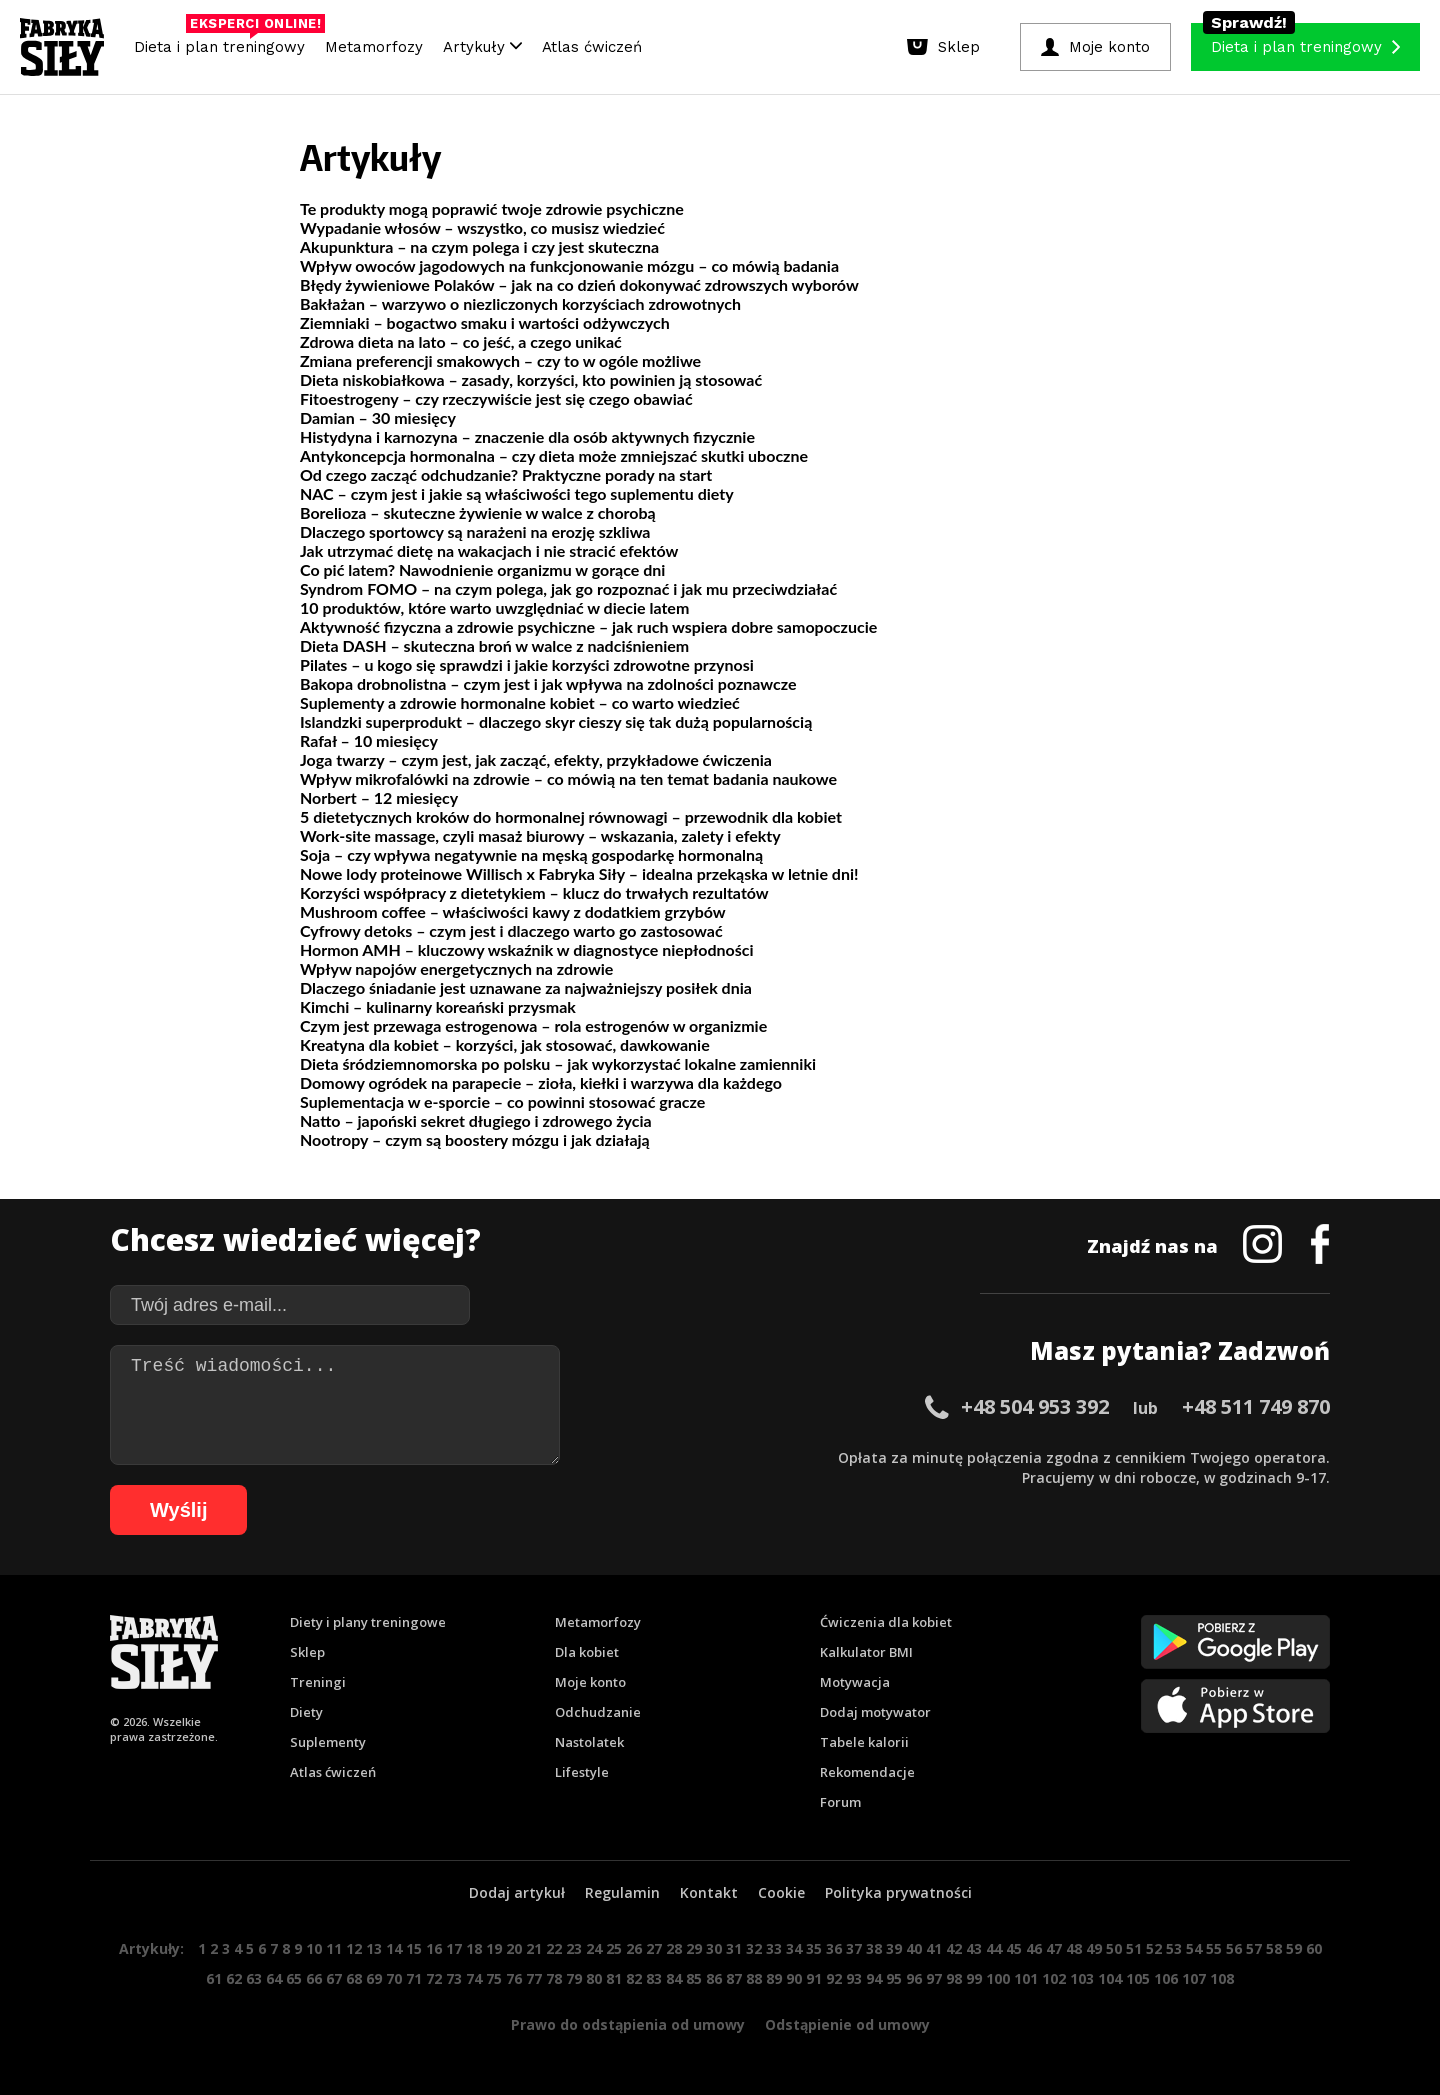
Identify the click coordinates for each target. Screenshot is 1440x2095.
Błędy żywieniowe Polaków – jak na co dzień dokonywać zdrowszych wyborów (579, 284)
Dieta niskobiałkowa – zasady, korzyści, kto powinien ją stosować (531, 379)
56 (1234, 1948)
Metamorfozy (374, 47)
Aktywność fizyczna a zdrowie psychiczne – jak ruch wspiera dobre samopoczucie (588, 626)
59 (1294, 1948)
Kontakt (709, 1892)
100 (998, 1978)
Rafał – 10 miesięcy (369, 740)
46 (1034, 1948)
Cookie (781, 1892)
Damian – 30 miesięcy (378, 417)
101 (1026, 1978)
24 (594, 1948)
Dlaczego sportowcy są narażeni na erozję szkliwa (475, 531)
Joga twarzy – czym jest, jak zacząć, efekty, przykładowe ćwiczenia (536, 759)
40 (914, 1948)
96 (914, 1978)
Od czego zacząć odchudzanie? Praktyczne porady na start (506, 474)
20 (514, 1948)
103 (1082, 1978)
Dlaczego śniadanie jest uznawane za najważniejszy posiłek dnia (526, 987)
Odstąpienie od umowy (847, 2024)
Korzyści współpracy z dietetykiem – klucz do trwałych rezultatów (534, 892)
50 (1114, 1948)
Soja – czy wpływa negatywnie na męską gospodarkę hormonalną (531, 854)
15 (414, 1948)
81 (614, 1978)
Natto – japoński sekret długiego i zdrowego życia (476, 1120)
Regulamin (622, 1892)
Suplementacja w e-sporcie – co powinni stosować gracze (502, 1101)
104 (1110, 1978)
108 (1222, 1978)
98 (954, 1978)
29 (694, 1948)
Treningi (318, 1682)
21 (534, 1948)
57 (1254, 1948)
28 (674, 1948)
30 (714, 1948)
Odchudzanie (598, 1712)
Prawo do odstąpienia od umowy (628, 2024)
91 (814, 1978)
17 (454, 1948)
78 (554, 1978)
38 (874, 1948)
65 (294, 1978)
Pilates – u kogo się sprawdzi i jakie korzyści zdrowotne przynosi (527, 664)
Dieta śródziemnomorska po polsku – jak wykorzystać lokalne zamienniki (558, 1063)
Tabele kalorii (864, 1742)
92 (834, 1978)
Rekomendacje (867, 1772)
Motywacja (855, 1682)
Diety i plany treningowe (368, 1622)
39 (894, 1948)
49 (1094, 1948)
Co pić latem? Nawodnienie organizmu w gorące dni (482, 569)
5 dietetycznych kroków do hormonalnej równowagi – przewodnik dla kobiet (571, 816)
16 (434, 1948)
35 (814, 1948)
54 (1194, 1948)
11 (334, 1948)
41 (934, 1948)
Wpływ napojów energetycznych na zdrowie (456, 968)
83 (654, 1978)
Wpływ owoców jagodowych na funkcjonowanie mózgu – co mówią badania (569, 265)
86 (714, 1978)
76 (514, 1978)
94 (874, 1978)
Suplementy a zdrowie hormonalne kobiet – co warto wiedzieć (520, 702)
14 (394, 1948)
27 (654, 1948)
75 (494, 1978)
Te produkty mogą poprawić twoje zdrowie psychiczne (492, 208)
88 (754, 1978)
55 (1214, 1948)
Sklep (307, 1652)
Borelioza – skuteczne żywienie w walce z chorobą (478, 512)
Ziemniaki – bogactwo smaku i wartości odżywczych (485, 322)
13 (374, 1948)
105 (1138, 1978)
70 (394, 1978)
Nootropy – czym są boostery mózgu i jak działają (475, 1139)
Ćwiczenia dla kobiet (886, 1622)
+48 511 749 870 (1256, 1406)
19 (494, 1948)
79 (574, 1978)
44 (994, 1948)
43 (974, 1948)
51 (1134, 1948)
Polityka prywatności (898, 1892)
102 (1054, 1978)
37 (854, 1948)
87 (734, 1978)
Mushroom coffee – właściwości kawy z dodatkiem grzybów (513, 911)
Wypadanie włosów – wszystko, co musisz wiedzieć (482, 227)
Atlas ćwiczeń (592, 47)
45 (1014, 1948)
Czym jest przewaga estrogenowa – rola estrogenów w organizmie (533, 1025)
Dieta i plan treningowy (224, 42)
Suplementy (328, 1742)
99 (974, 1978)
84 (674, 1978)
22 (554, 1948)
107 (1194, 1978)
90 (794, 1978)
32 (754, 1948)
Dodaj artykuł (517, 1892)
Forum (840, 1802)
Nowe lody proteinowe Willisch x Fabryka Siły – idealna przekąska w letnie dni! (579, 873)
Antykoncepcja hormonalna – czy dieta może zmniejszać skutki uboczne (554, 455)
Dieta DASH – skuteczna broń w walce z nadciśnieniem (494, 645)
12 (354, 1948)
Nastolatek (589, 1742)
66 (314, 1978)
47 (1054, 1948)
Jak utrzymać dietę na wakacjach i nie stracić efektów (489, 550)
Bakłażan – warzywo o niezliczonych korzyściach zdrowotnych (520, 303)
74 (474, 1978)
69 (374, 1978)
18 (474, 1948)
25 (614, 1948)
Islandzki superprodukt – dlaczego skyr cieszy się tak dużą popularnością (556, 721)
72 (434, 1978)
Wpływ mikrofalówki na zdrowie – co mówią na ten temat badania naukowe (568, 778)
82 (634, 1978)
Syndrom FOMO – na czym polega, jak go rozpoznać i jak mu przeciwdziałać (568, 588)
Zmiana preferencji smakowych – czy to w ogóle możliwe (500, 360)
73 (454, 1978)
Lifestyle (582, 1772)
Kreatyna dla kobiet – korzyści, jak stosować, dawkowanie (505, 1044)
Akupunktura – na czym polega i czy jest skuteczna (479, 246)
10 (314, 1948)
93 (854, 1978)
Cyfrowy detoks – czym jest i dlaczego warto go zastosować (511, 930)
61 (214, 1978)
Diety (306, 1712)
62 (234, 1978)
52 (1154, 1948)
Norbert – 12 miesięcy (379, 797)
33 (774, 1948)
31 (734, 1948)
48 (1074, 1948)
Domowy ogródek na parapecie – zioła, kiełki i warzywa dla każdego (541, 1082)
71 (414, 1978)
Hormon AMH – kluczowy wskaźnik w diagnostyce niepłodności (527, 949)
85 (694, 1978)
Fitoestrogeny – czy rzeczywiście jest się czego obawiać (496, 398)
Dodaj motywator (875, 1712)
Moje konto (590, 1682)
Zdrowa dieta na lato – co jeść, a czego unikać (461, 341)
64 (274, 1978)
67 (334, 1978)
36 (834, 1948)
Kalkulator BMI (866, 1652)
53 (1174, 1948)
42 (954, 1948)
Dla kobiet (587, 1652)
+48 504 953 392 (1035, 1406)
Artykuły (482, 47)
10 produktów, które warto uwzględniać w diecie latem (494, 607)
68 (354, 1978)
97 (934, 1978)
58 (1274, 1948)
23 (574, 1948)
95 (894, 1978)
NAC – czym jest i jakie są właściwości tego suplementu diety (517, 493)
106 (1166, 1978)
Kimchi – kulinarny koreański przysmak (438, 1006)
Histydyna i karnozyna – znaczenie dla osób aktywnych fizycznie (527, 436)
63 (254, 1978)
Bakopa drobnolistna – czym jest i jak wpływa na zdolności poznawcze (548, 683)
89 (774, 1978)
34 (794, 1948)
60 (1314, 1948)
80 (594, 1978)
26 (634, 1948)
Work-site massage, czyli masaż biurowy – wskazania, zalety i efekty (540, 835)
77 (534, 1978)
